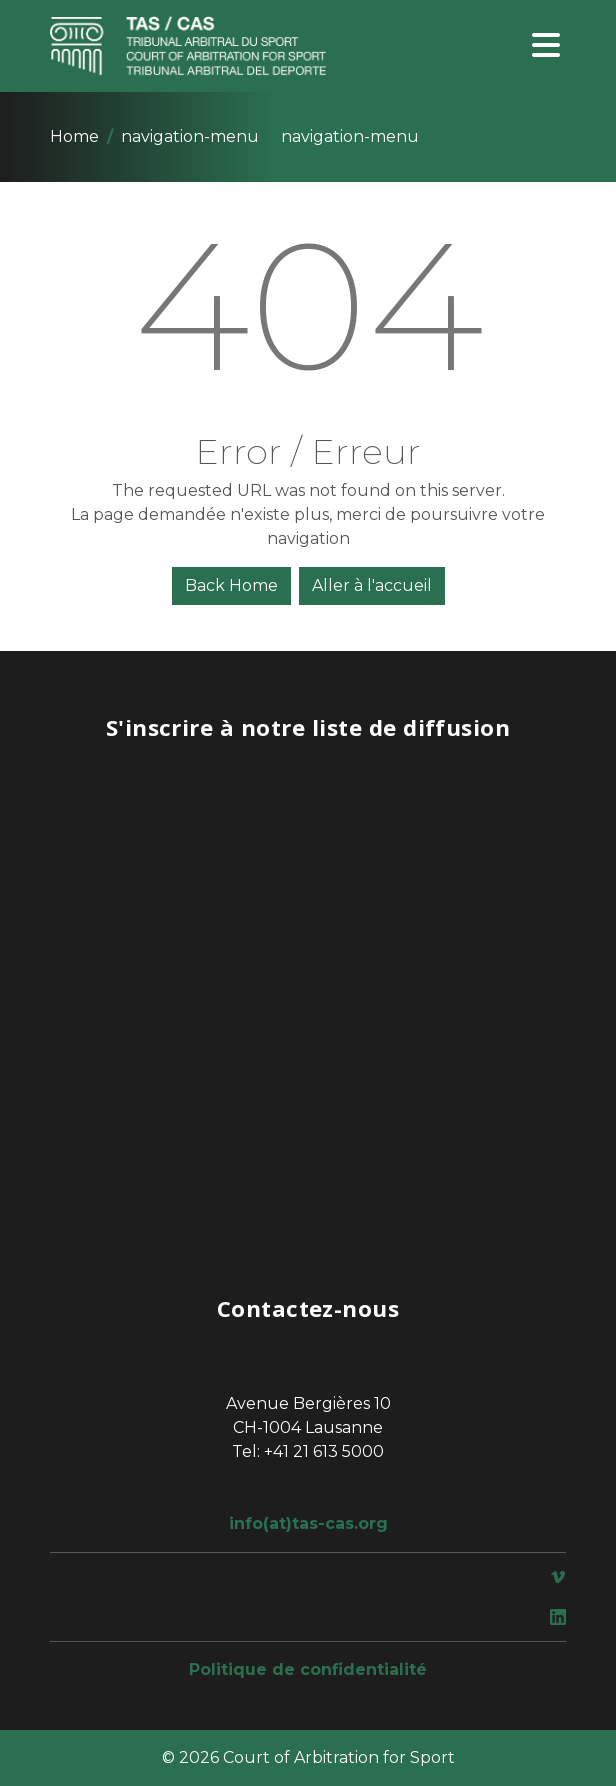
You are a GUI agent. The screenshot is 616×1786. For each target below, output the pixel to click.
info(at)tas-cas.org (308, 1523)
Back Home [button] (231, 585)
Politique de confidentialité (308, 1669)
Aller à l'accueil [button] (372, 585)
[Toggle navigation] (546, 46)
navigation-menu (190, 136)
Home (74, 136)
